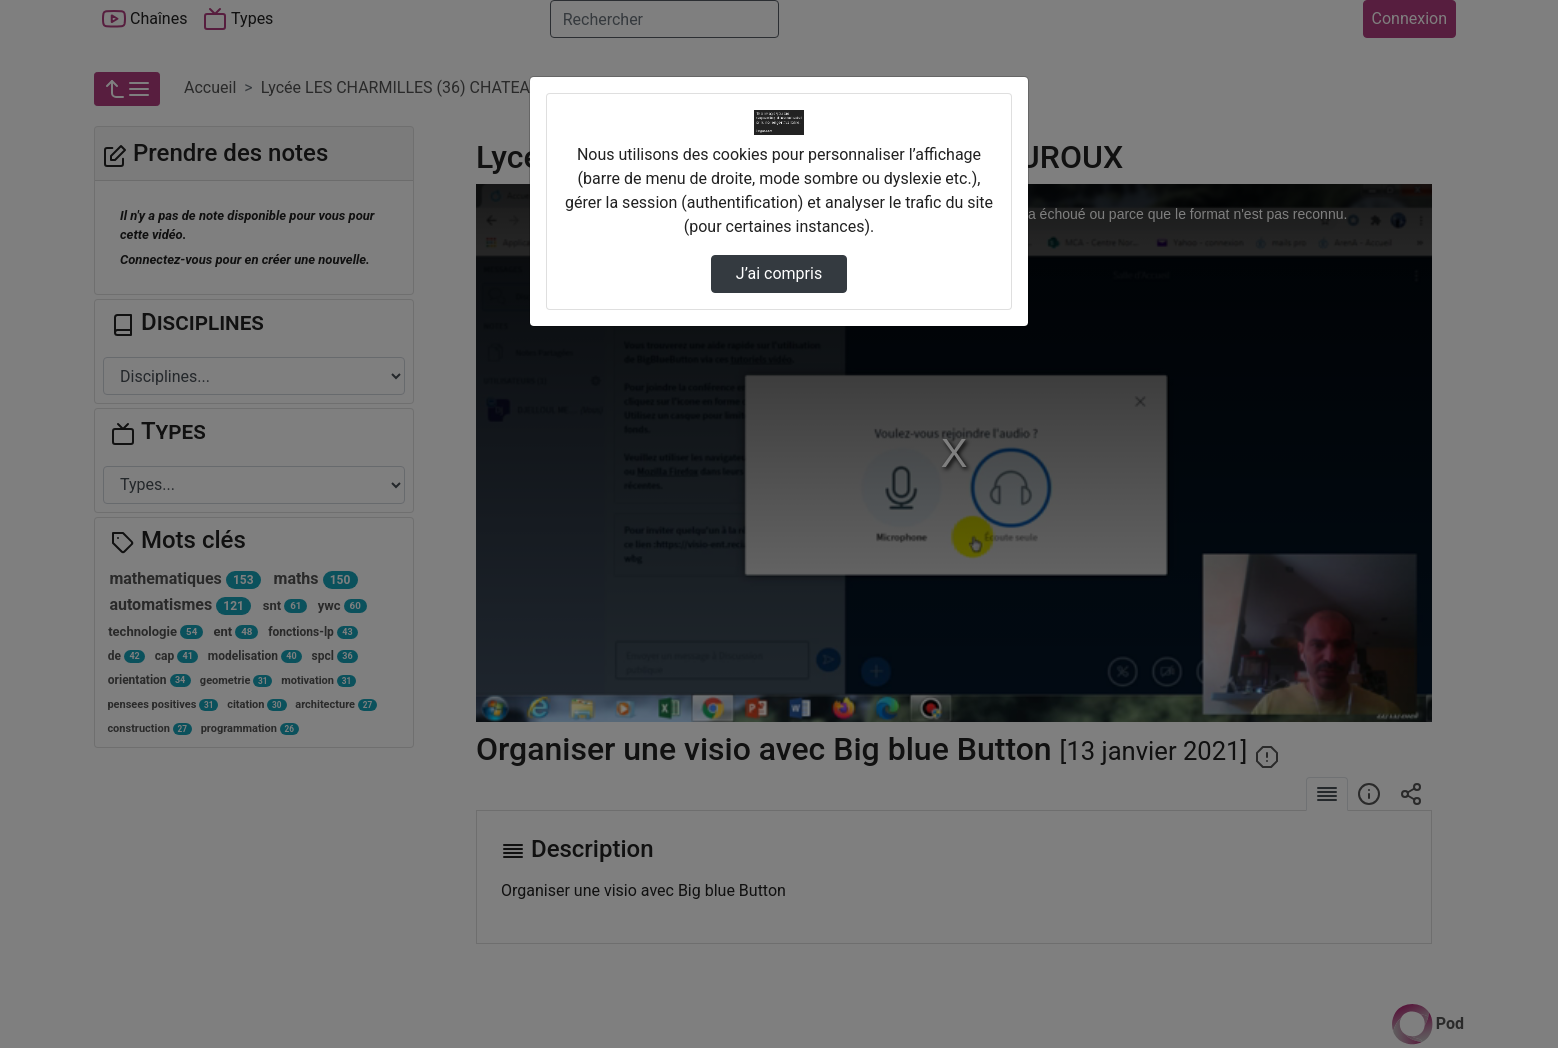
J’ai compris (779, 273)
